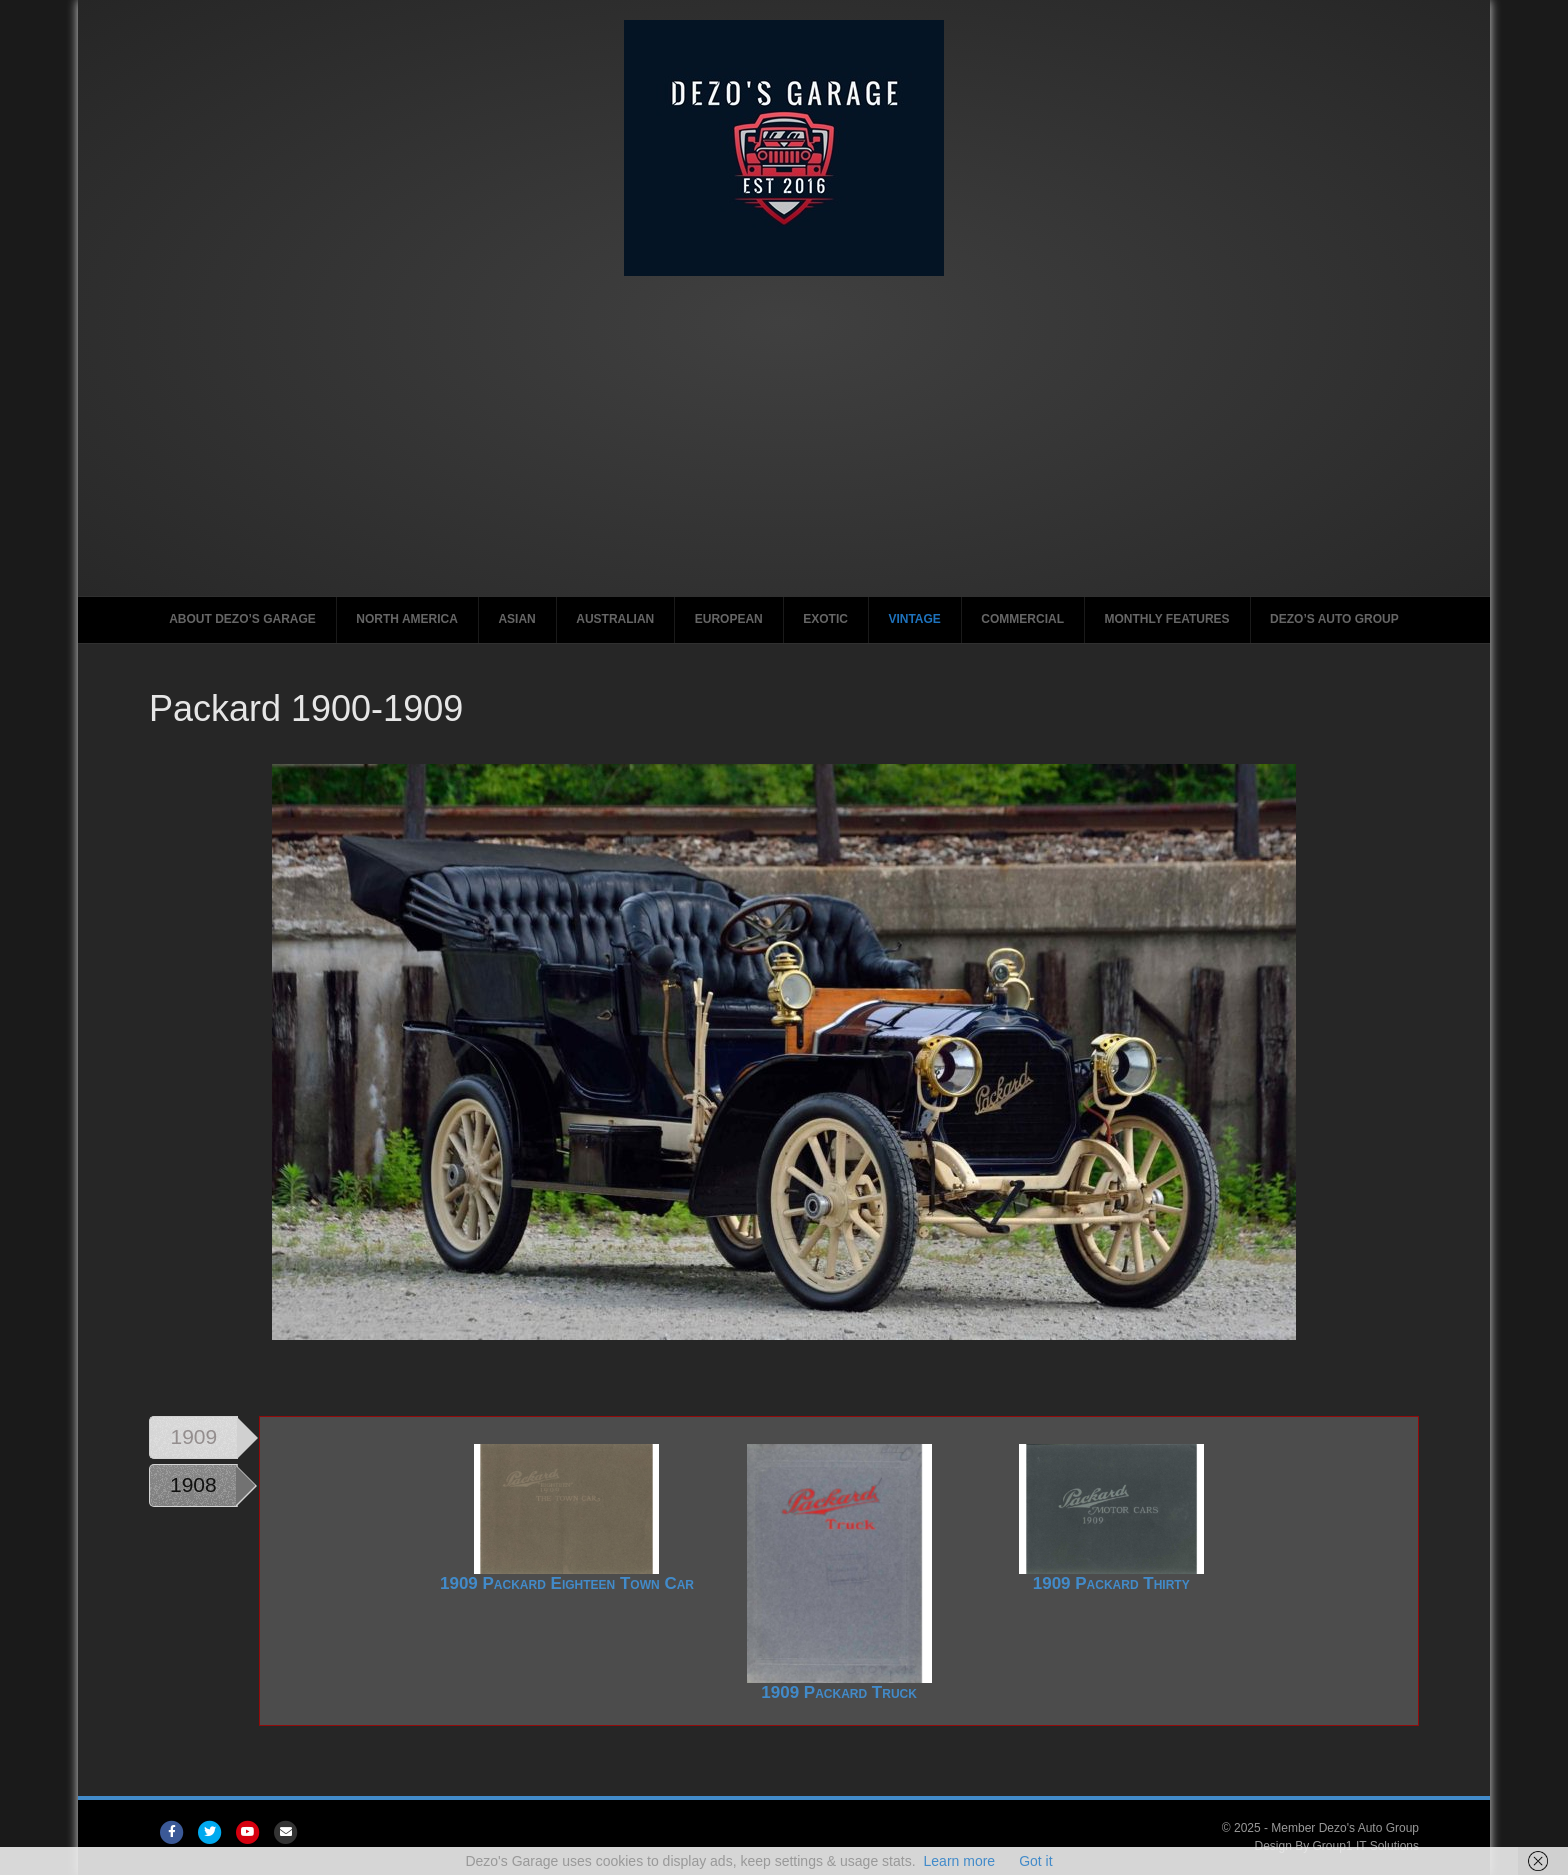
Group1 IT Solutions (1366, 1846)
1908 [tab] (193, 1484)
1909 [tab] (193, 1436)
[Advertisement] (784, 426)
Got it (1035, 1861)
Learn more (960, 1861)
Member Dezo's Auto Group (1345, 1828)
